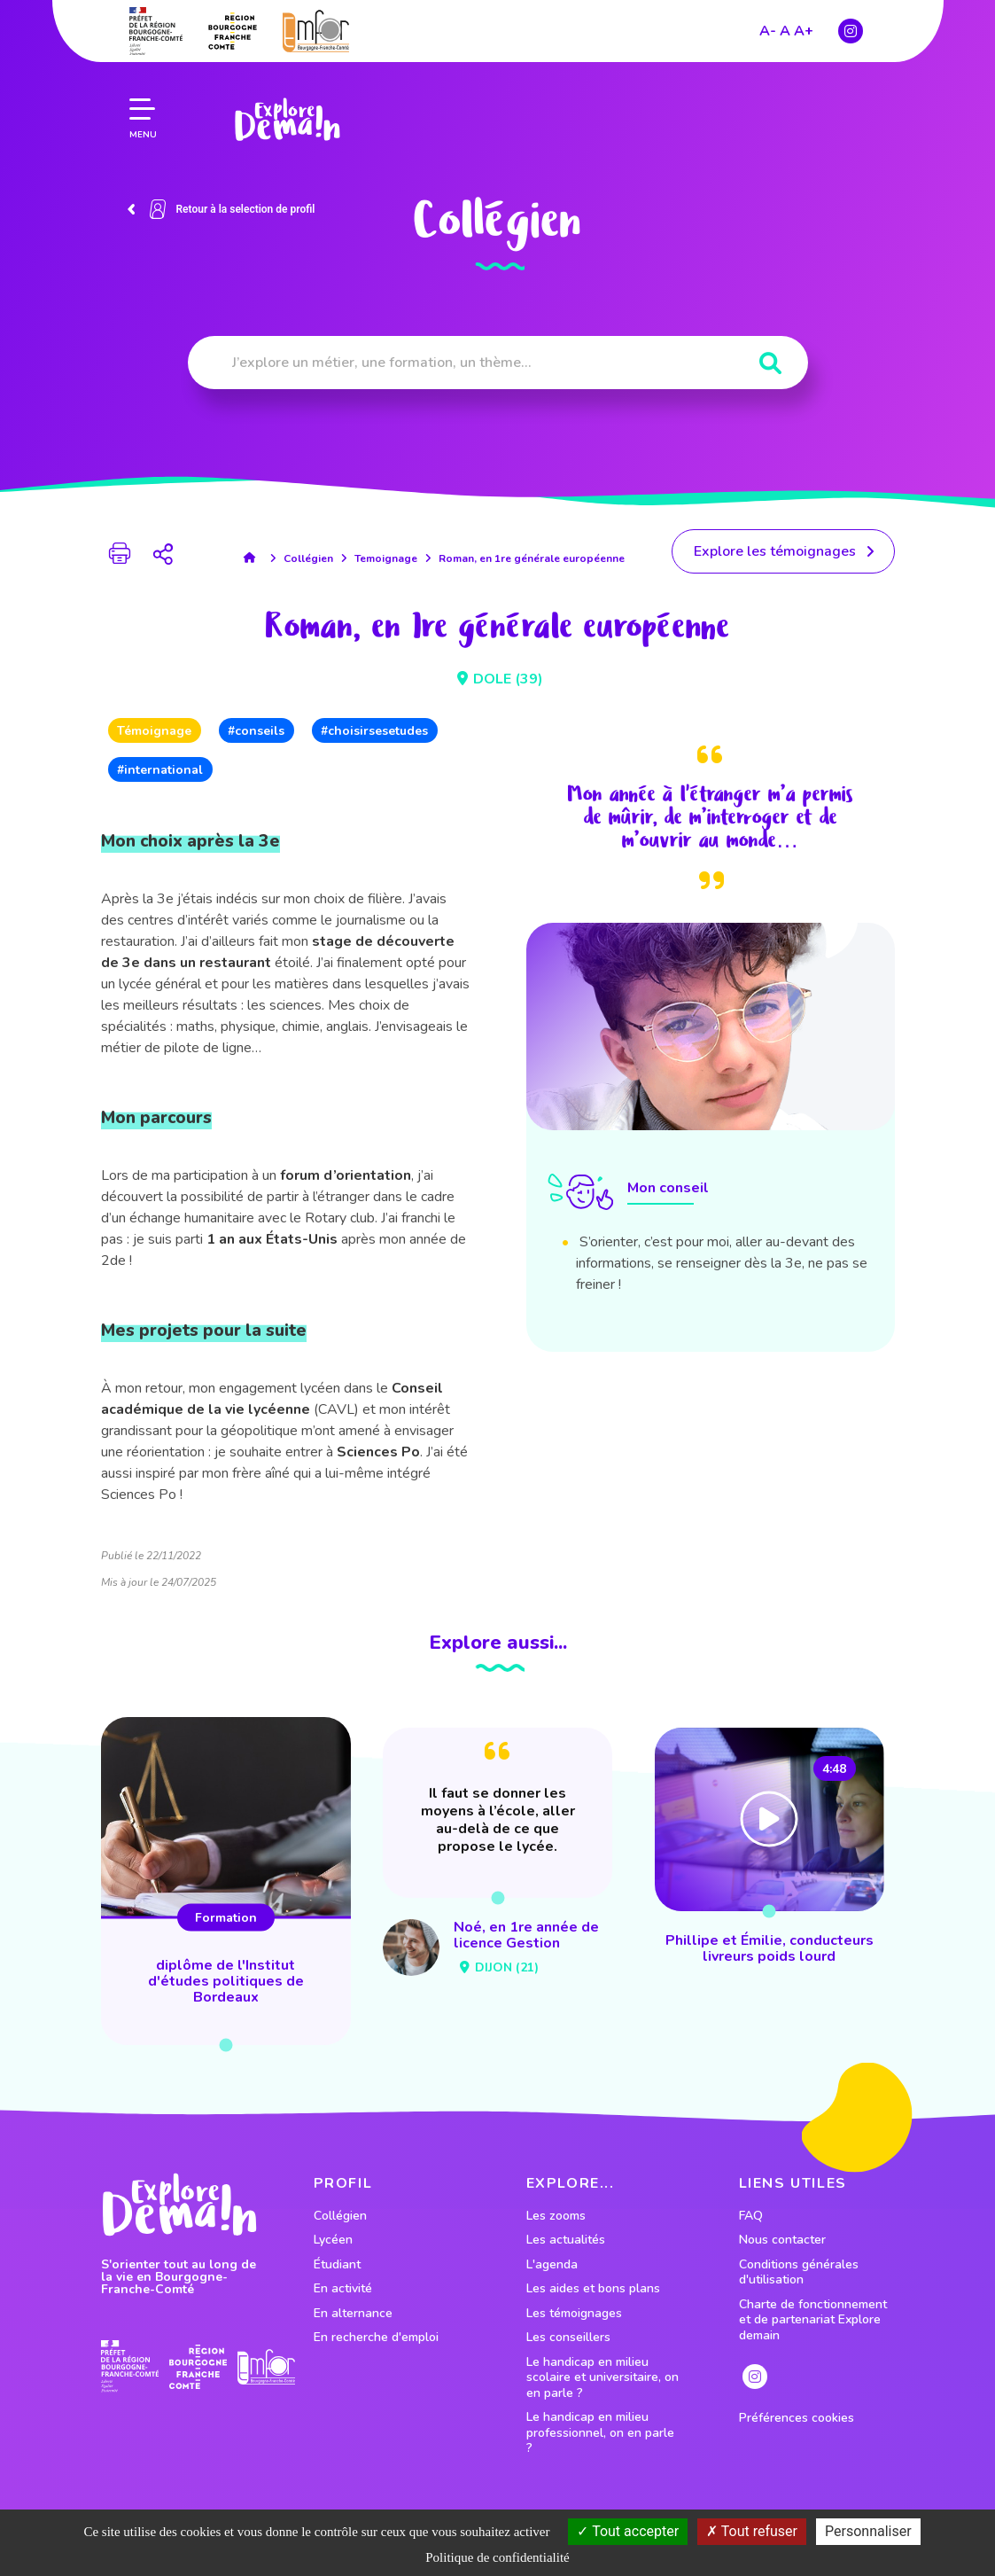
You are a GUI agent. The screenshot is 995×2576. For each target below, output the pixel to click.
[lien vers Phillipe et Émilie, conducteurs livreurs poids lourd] (769, 1849)
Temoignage (385, 558)
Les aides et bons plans (593, 2289)
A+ (803, 31)
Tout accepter (628, 2531)
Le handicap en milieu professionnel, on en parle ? (600, 2432)
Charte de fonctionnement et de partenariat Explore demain (813, 2320)
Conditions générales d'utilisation (799, 2272)
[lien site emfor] (316, 30)
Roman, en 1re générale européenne (532, 558)
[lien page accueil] (287, 120)
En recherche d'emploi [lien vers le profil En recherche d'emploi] (376, 2338)
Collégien (308, 558)
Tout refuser (751, 2531)
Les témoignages (574, 2314)
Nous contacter (782, 2240)
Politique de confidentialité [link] (497, 2557)
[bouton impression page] (119, 556)
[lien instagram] (850, 31)
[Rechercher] (770, 364)
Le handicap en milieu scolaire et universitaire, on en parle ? (602, 2377)
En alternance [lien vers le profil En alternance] (353, 2314)
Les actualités (565, 2240)
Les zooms (556, 2216)
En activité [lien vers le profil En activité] (343, 2289)
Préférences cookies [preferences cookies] (796, 2418)
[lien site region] (232, 31)
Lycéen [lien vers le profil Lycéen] (333, 2240)
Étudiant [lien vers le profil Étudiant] (337, 2265)
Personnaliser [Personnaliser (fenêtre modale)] (868, 2531)
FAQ (751, 2216)
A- (767, 31)
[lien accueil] (253, 557)
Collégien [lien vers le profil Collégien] (340, 2216)
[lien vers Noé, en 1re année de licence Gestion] (497, 1855)
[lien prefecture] (156, 31)
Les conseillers (568, 2338)
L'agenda (552, 2265)
